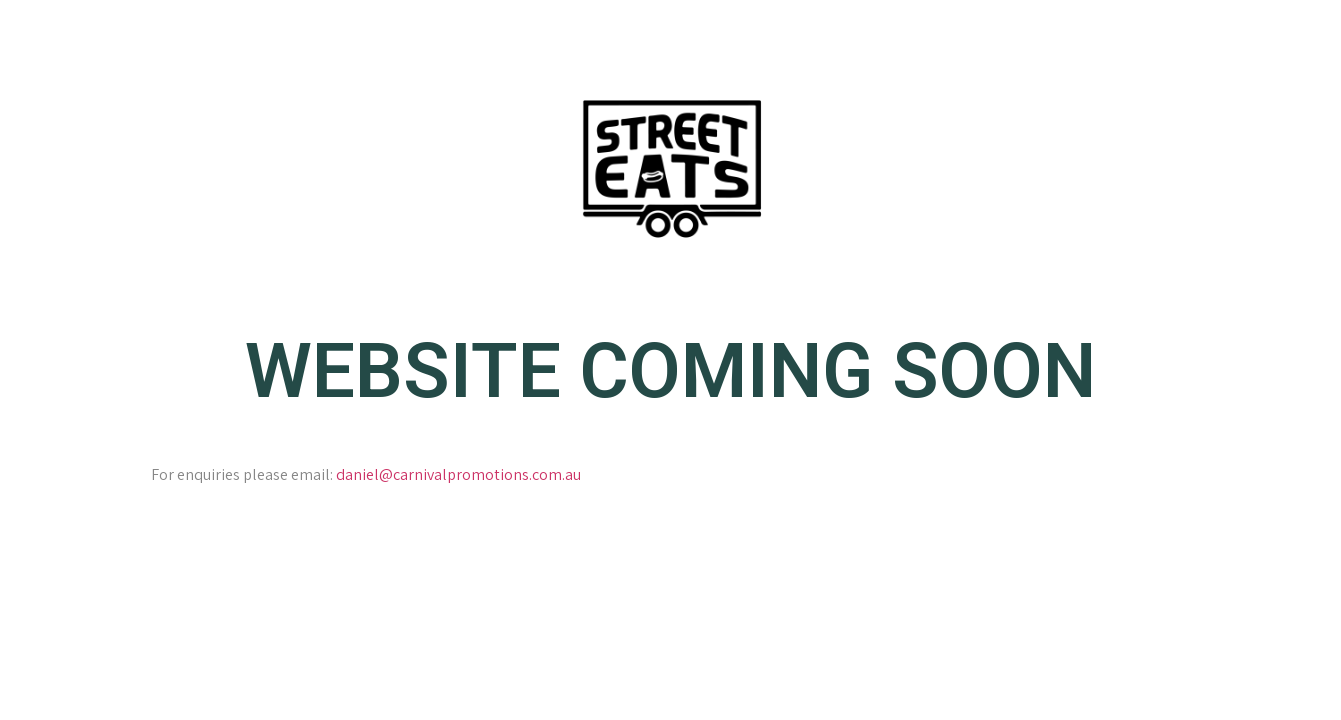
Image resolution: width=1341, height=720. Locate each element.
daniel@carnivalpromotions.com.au (458, 474)
